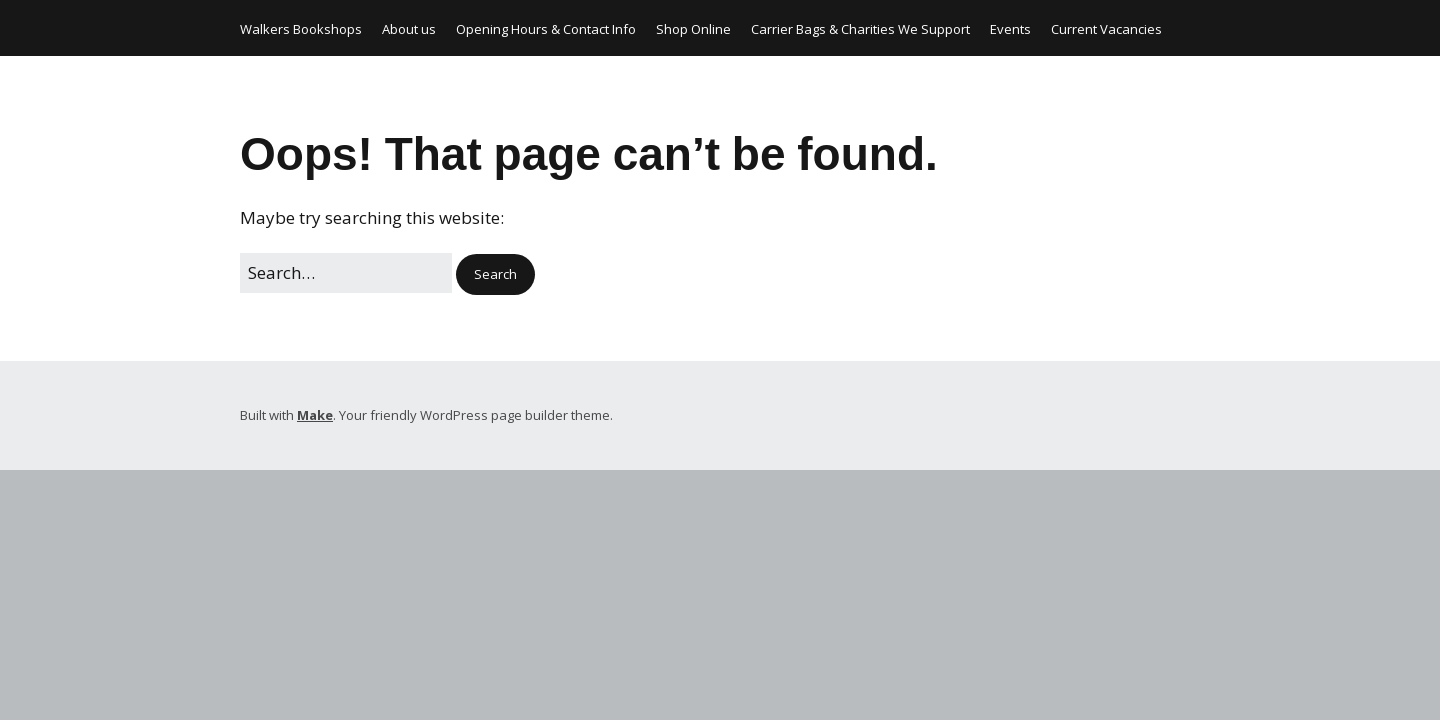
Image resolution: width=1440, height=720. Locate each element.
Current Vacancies (1106, 29)
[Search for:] (346, 272)
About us (409, 29)
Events (1010, 29)
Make (315, 415)
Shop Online (693, 29)
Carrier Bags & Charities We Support (860, 29)
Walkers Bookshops (301, 29)
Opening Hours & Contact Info (546, 29)
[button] (495, 274)
